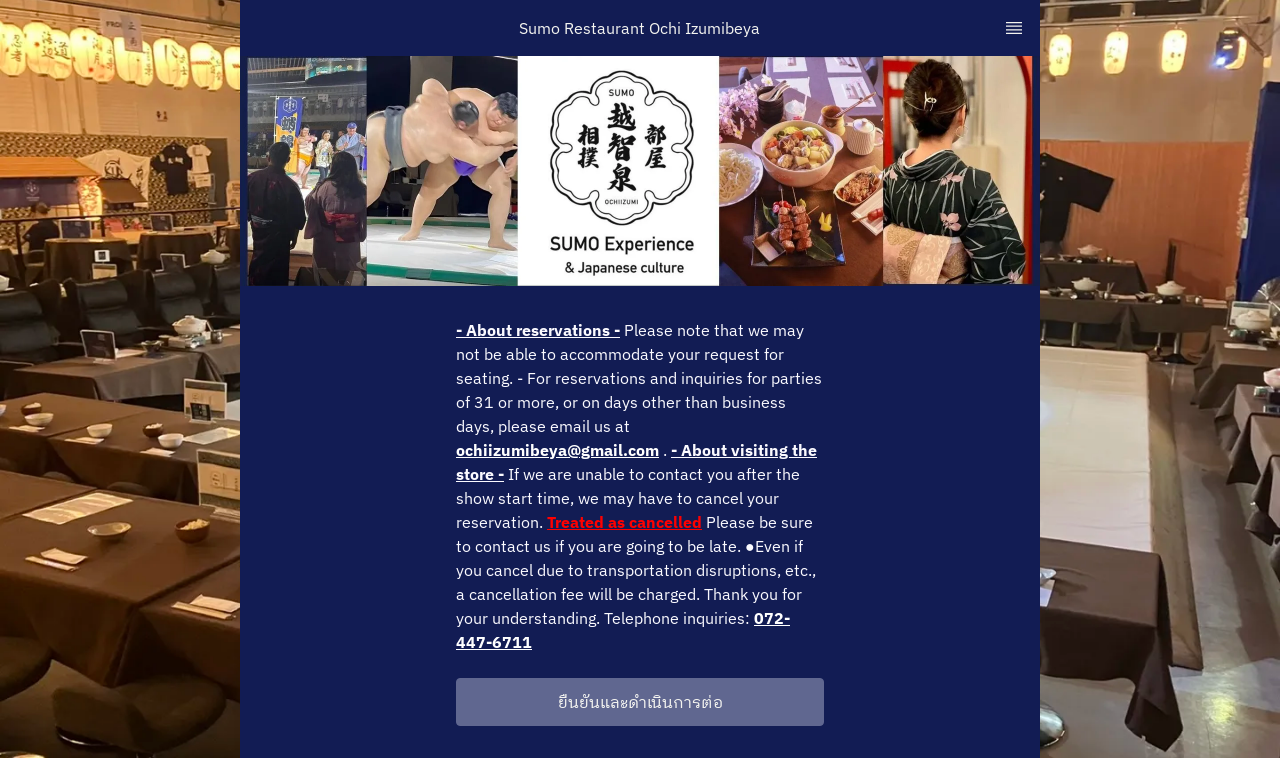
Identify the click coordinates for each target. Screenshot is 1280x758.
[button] (640, 702)
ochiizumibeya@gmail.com (557, 450)
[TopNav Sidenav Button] (1014, 28)
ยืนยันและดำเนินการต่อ (640, 702)
